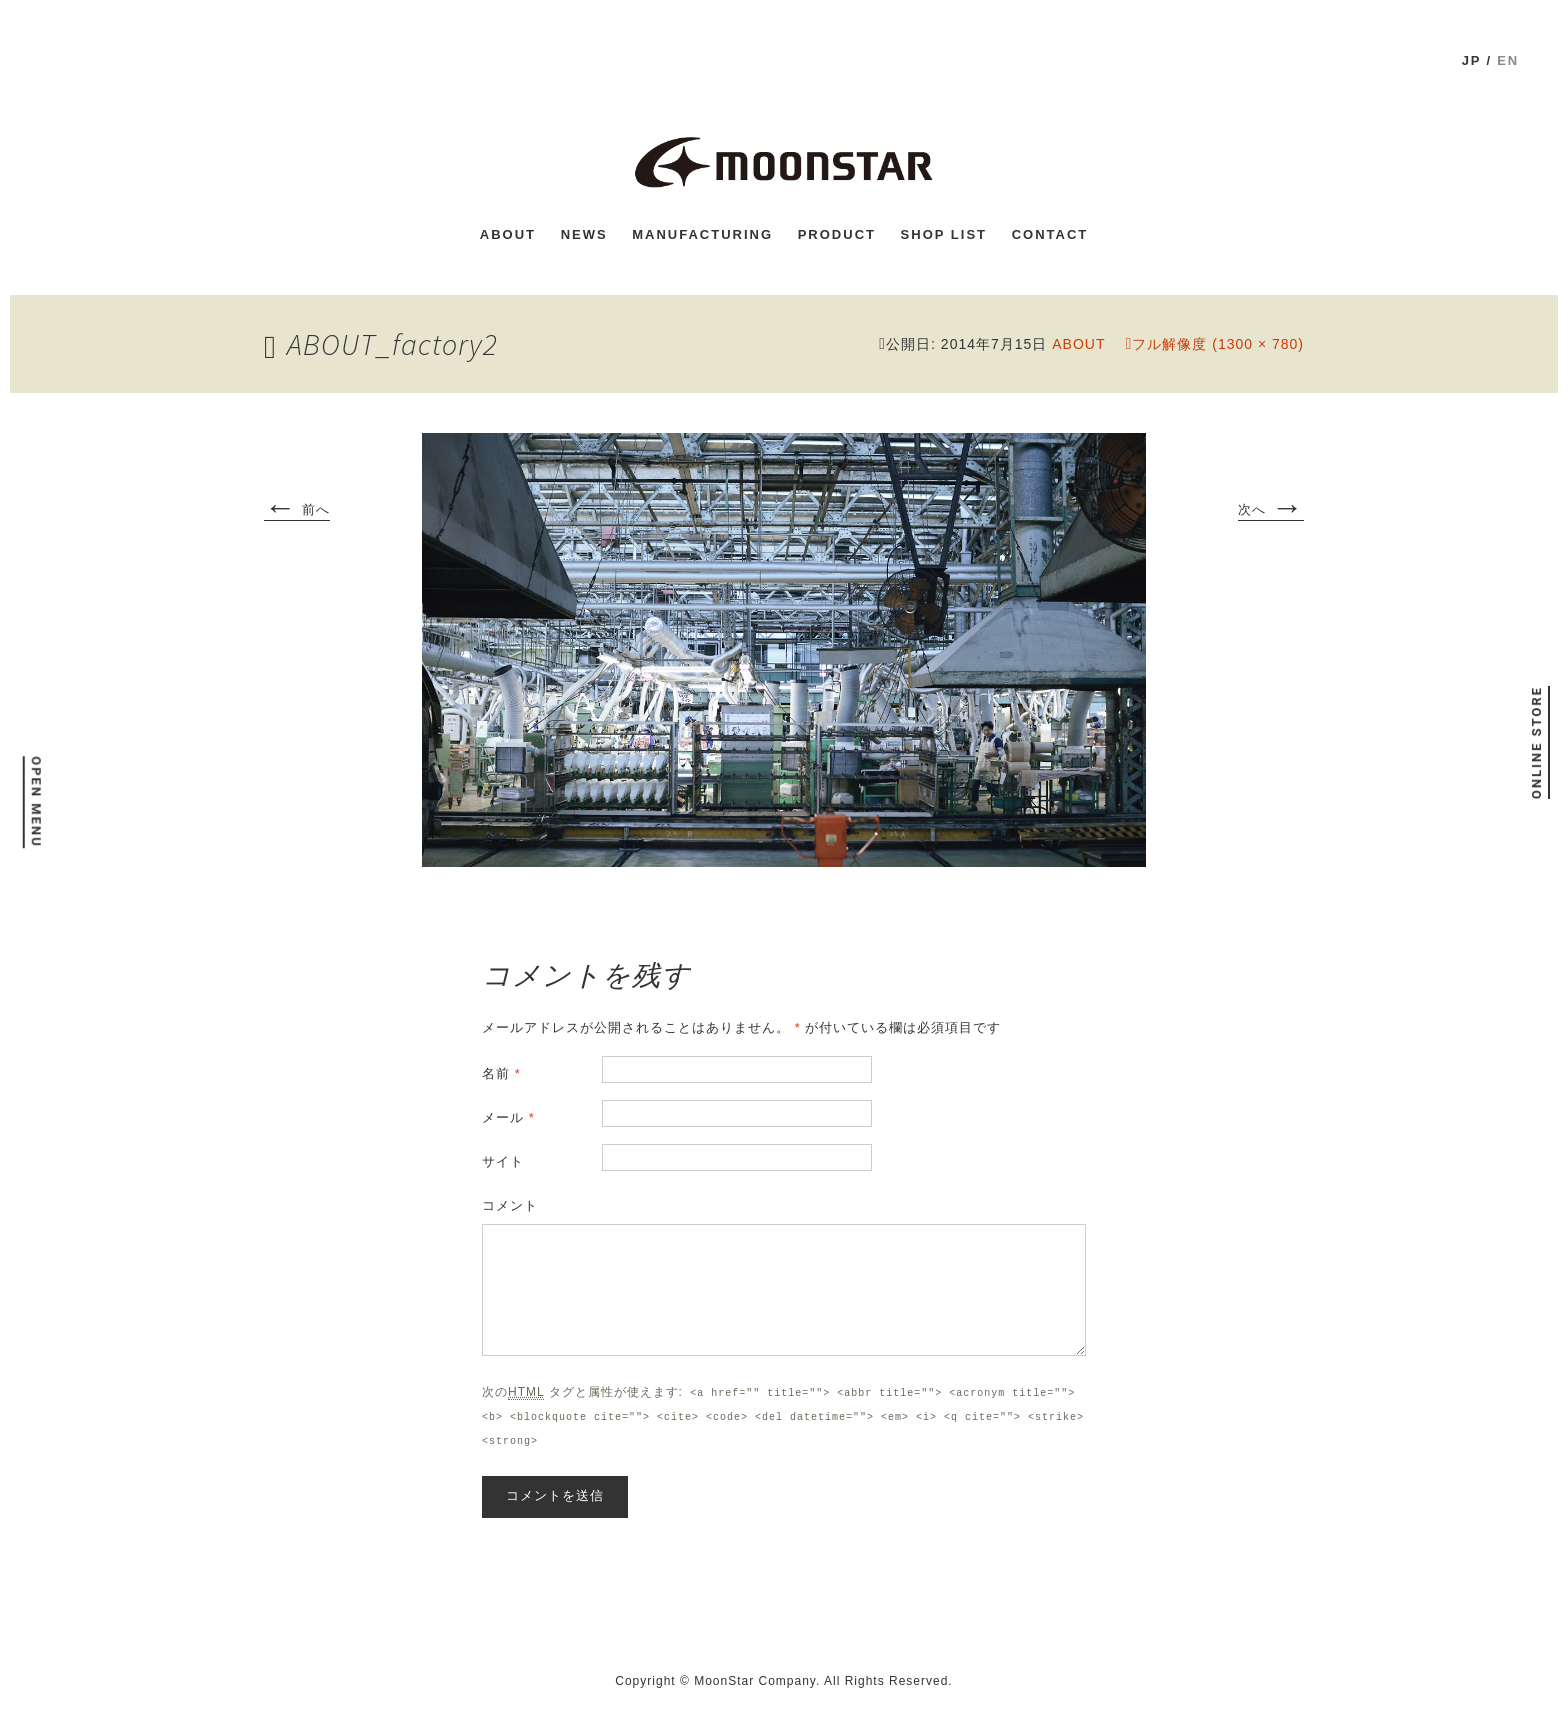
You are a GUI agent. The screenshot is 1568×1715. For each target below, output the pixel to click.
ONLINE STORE (1535, 742)
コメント (510, 1205)
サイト (503, 1161)
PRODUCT (837, 234)
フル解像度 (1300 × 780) (1218, 344)
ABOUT (508, 234)
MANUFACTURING (702, 234)
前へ (297, 511)
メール (508, 1117)
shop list (944, 234)
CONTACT (1050, 234)
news (584, 234)
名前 (501, 1073)
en (1508, 60)
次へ (1271, 511)
